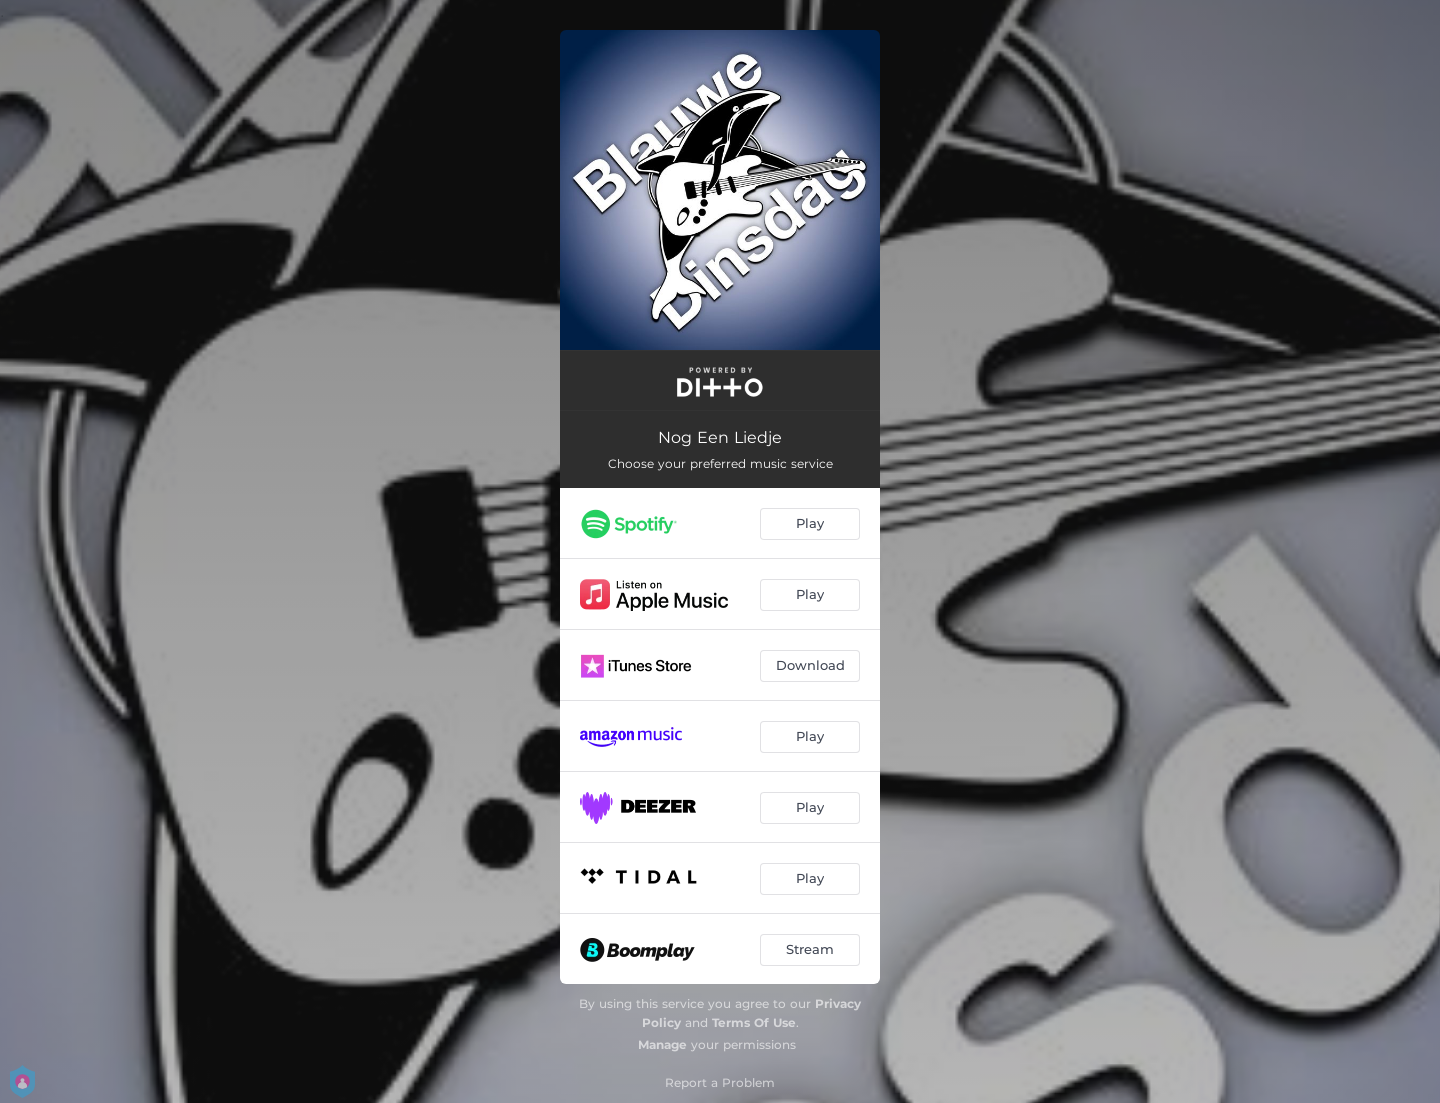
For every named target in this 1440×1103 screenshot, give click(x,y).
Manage (662, 1044)
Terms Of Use (754, 1022)
